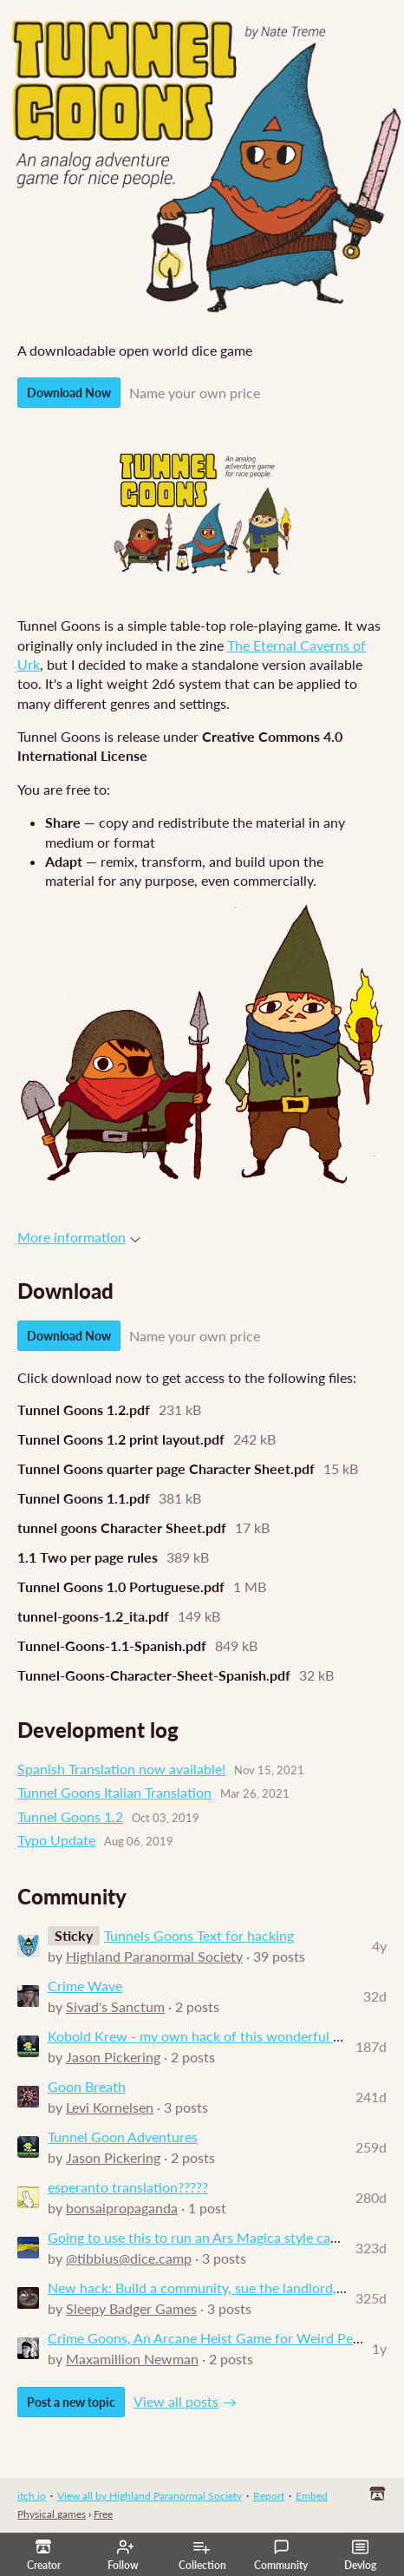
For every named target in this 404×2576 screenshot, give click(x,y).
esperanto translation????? (128, 2187)
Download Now (69, 392)
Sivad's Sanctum (115, 2006)
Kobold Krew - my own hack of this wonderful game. (208, 2036)
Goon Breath (87, 2086)
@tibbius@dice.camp (129, 2258)
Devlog (360, 2555)
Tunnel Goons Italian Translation (114, 1792)
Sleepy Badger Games (131, 2308)
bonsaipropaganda (122, 2207)
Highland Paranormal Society (154, 1956)
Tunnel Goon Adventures (123, 2136)
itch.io (31, 2495)
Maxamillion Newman (132, 2358)
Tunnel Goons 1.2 (70, 1816)
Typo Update (56, 1840)
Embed (312, 2495)
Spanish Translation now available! (121, 1768)
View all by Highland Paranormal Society (149, 2495)
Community (281, 2555)
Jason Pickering (113, 2056)
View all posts (176, 2401)
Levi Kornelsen (109, 2107)
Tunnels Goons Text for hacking (199, 1935)
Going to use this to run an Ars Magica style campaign (211, 2237)
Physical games (51, 2513)
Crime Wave (85, 1985)
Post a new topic (71, 2402)
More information (78, 1237)
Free (103, 2513)
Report (268, 2495)
